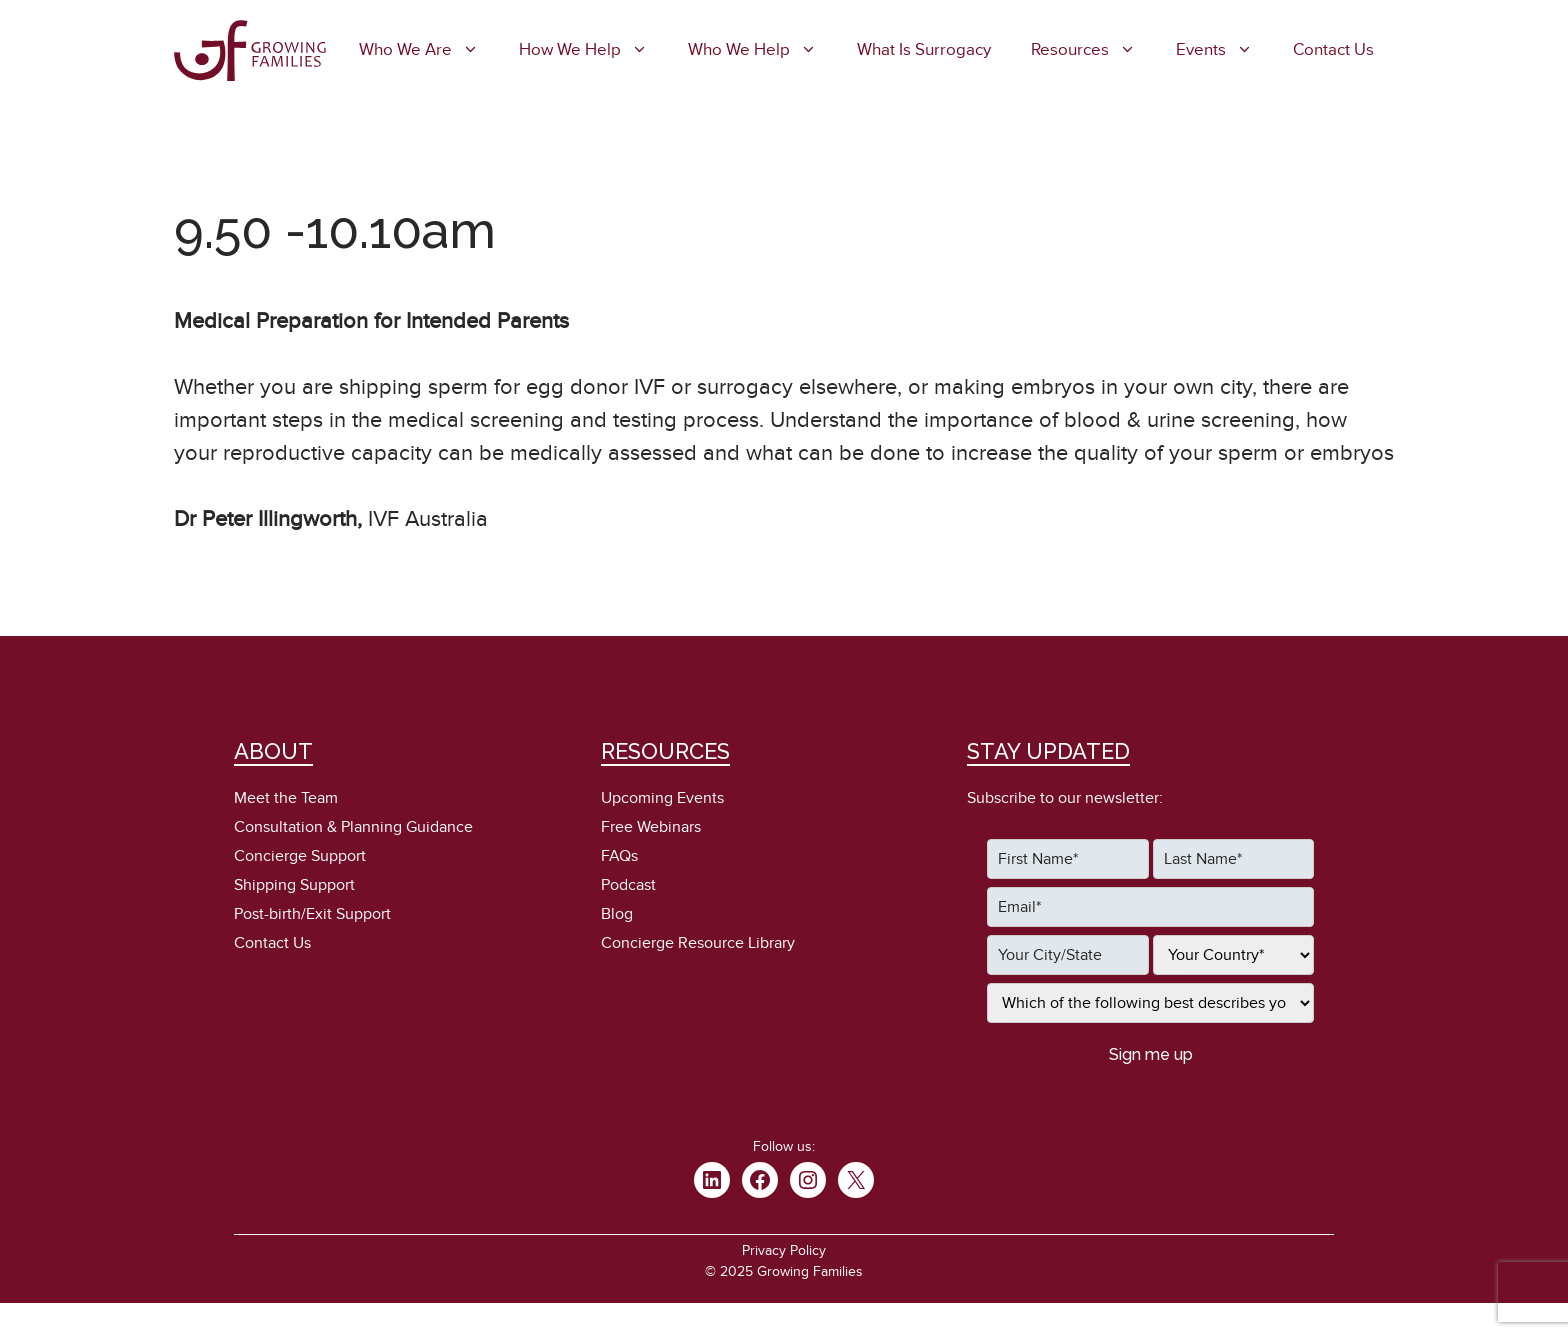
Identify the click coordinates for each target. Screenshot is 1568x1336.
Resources (1093, 50)
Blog (617, 914)
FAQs (619, 856)
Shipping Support (294, 885)
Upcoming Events (662, 798)
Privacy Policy (784, 1250)
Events (1224, 50)
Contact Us (1333, 50)
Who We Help (762, 50)
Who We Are (429, 50)
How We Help (593, 50)
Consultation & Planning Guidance (353, 827)
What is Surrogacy (924, 50)
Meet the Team (286, 798)
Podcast (628, 885)
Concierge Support (300, 856)
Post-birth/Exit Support (312, 914)
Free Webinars (651, 827)
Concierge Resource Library (698, 943)
